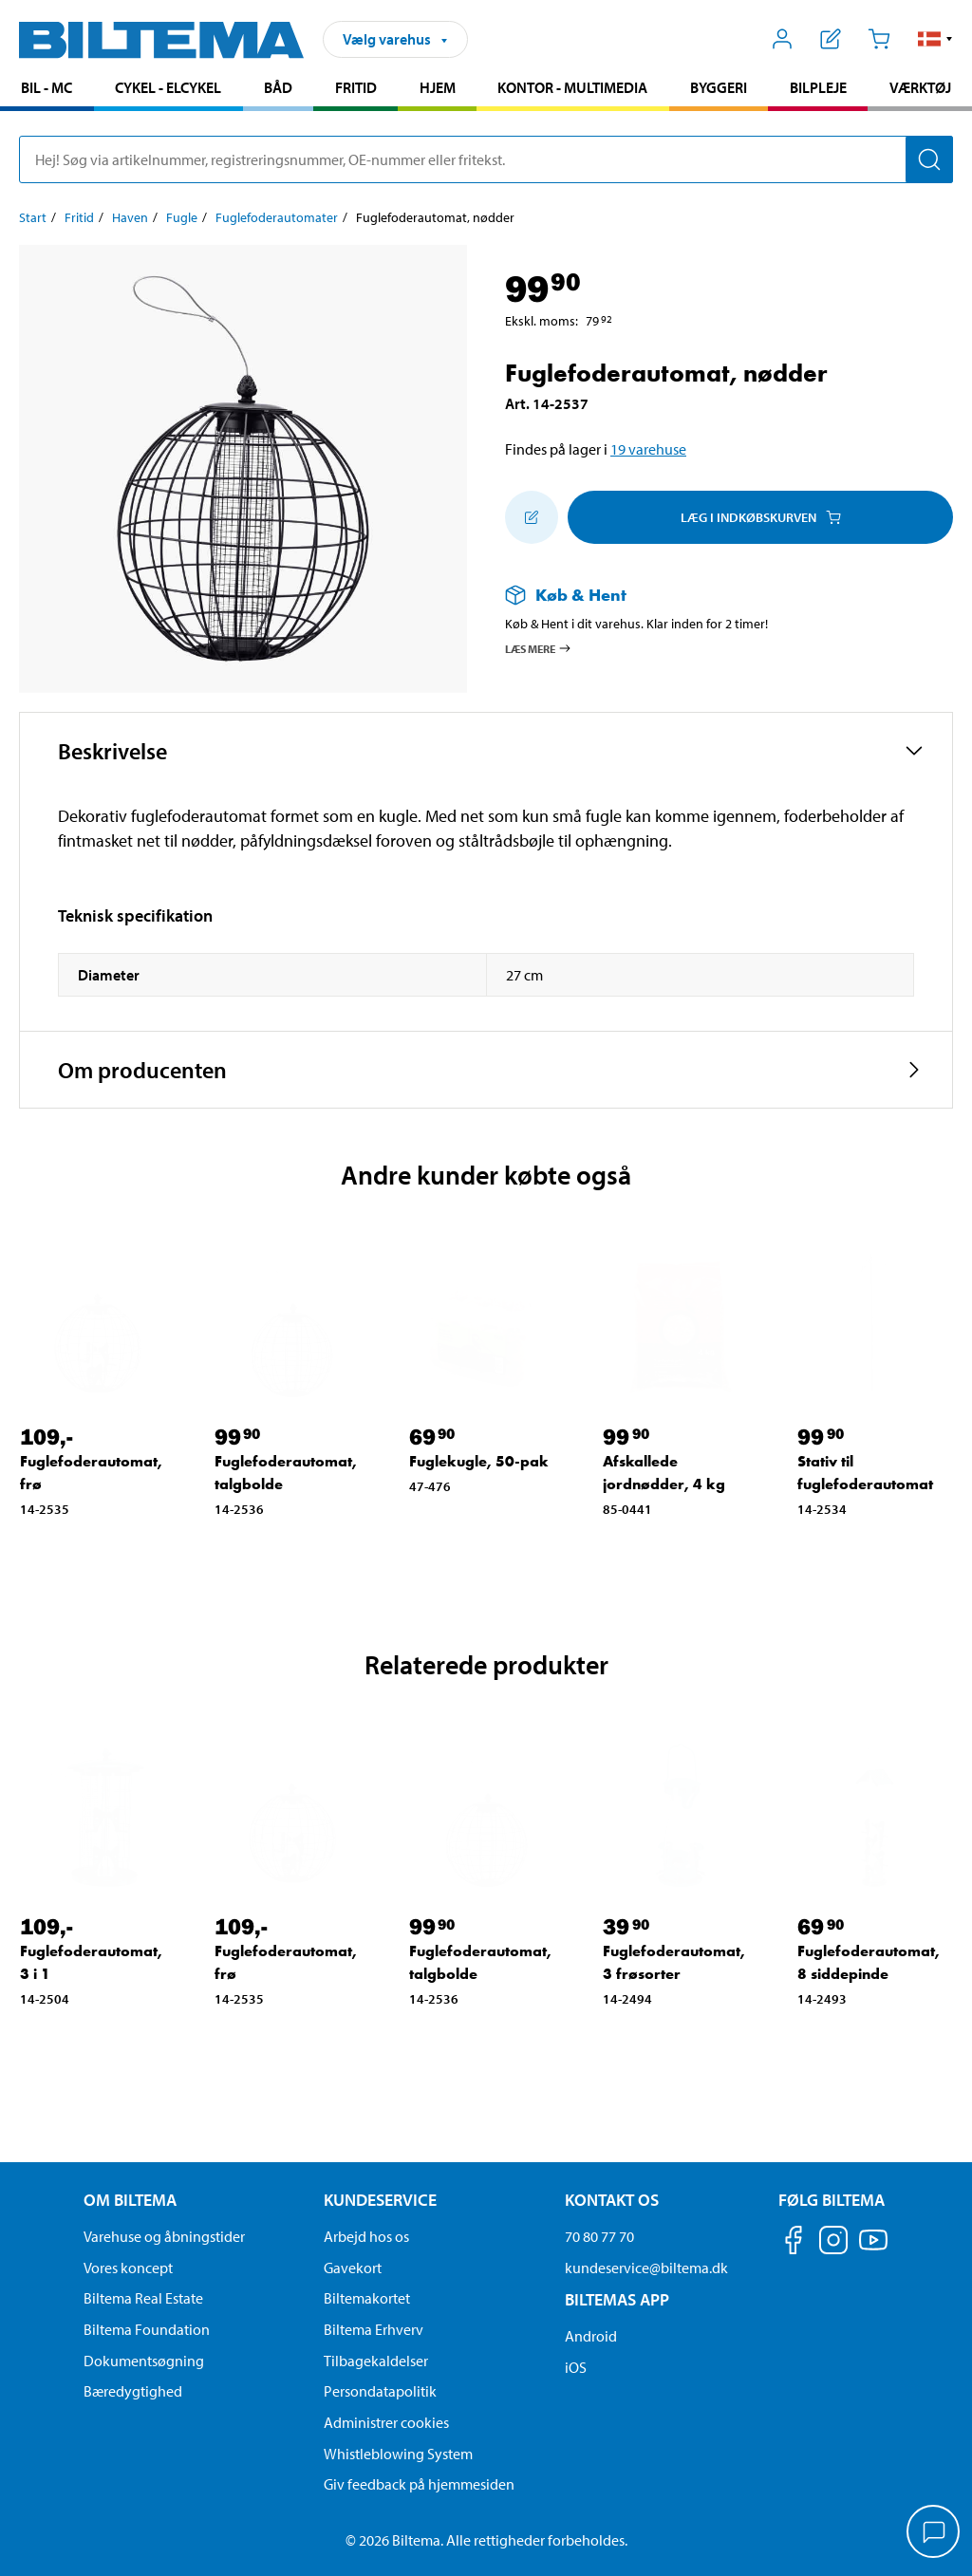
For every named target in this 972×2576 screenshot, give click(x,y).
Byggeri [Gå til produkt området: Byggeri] (718, 87)
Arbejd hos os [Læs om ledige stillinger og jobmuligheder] (366, 2236)
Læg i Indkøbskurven (761, 517)
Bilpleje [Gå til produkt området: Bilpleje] (818, 87)
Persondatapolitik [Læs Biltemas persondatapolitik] (380, 2390)
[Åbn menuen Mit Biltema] (782, 39)
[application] (934, 2533)
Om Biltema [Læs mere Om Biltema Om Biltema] (130, 2200)
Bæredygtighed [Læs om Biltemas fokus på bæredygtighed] (133, 2390)
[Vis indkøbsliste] (831, 39)
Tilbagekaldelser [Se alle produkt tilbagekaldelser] (376, 2360)
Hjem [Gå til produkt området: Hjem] (438, 87)
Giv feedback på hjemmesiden (419, 2483)
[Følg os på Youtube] (873, 2249)
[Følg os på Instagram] (833, 2243)
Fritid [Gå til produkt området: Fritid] (356, 87)
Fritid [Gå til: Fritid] (79, 217)
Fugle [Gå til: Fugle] (181, 217)
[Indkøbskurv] (878, 39)
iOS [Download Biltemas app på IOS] (576, 2367)
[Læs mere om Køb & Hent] (710, 594)
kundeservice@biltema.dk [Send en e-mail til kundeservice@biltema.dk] (646, 2267)
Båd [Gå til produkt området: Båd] (278, 87)
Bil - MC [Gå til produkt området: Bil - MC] (46, 87)
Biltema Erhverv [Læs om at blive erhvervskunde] (373, 2329)
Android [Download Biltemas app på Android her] (591, 2335)
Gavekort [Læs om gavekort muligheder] (353, 2267)
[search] (486, 159)
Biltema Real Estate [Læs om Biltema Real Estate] (143, 2297)
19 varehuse (648, 448)
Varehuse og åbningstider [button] (164, 2236)
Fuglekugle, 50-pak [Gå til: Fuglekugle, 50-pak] (479, 1461)
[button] (935, 39)
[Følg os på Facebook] (793, 2243)
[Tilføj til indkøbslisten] (531, 517)
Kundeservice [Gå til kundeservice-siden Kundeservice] (380, 2200)
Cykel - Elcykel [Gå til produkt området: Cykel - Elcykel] (168, 87)
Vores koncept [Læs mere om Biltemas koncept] (128, 2267)
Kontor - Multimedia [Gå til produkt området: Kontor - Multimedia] (572, 87)
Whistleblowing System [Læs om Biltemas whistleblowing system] (398, 2453)
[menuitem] (47, 89)
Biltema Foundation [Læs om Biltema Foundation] (147, 2329)
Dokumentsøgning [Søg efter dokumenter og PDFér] (144, 2360)
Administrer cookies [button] (386, 2422)
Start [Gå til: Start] (33, 217)
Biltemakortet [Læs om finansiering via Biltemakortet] (367, 2297)
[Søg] (929, 159)
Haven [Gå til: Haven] (130, 217)
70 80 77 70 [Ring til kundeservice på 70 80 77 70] (599, 2236)
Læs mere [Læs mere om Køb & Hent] (538, 648)
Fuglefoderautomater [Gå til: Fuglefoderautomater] (276, 217)
